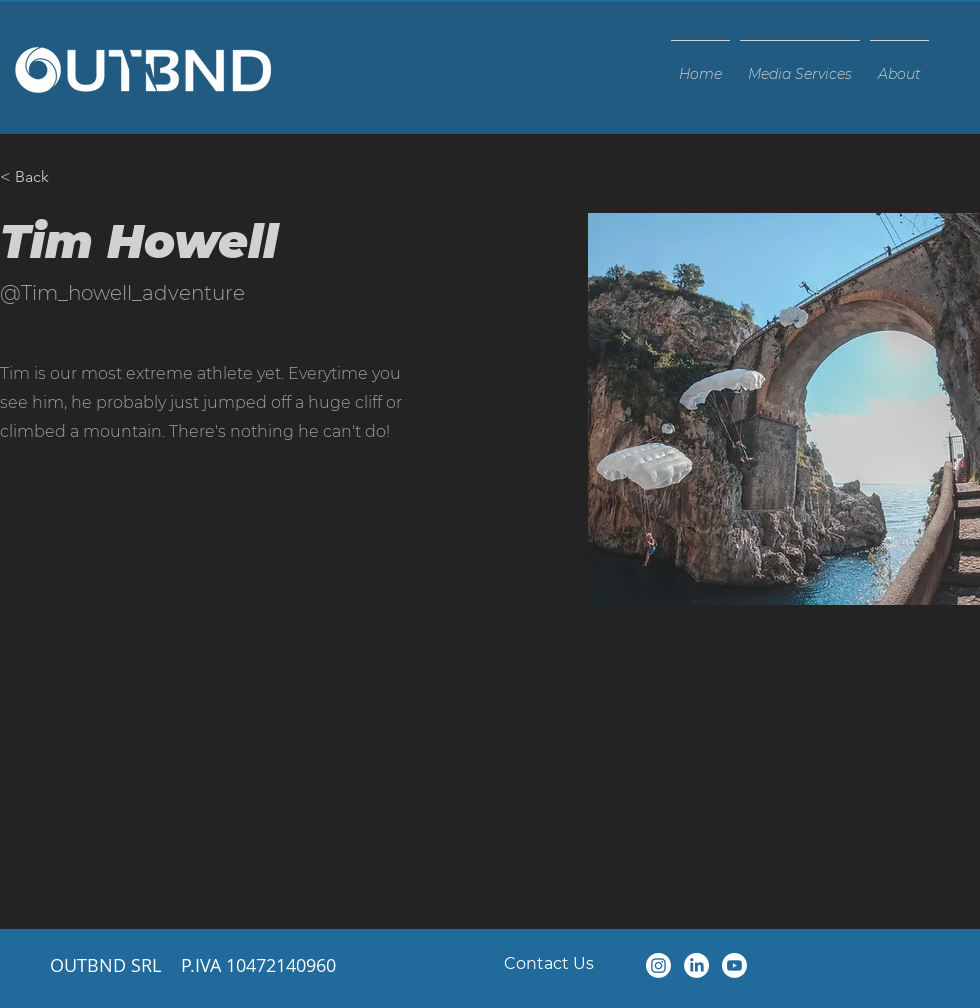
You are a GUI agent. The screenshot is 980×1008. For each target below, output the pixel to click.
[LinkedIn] (696, 965)
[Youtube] (734, 965)
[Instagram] (658, 965)
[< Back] (39, 177)
